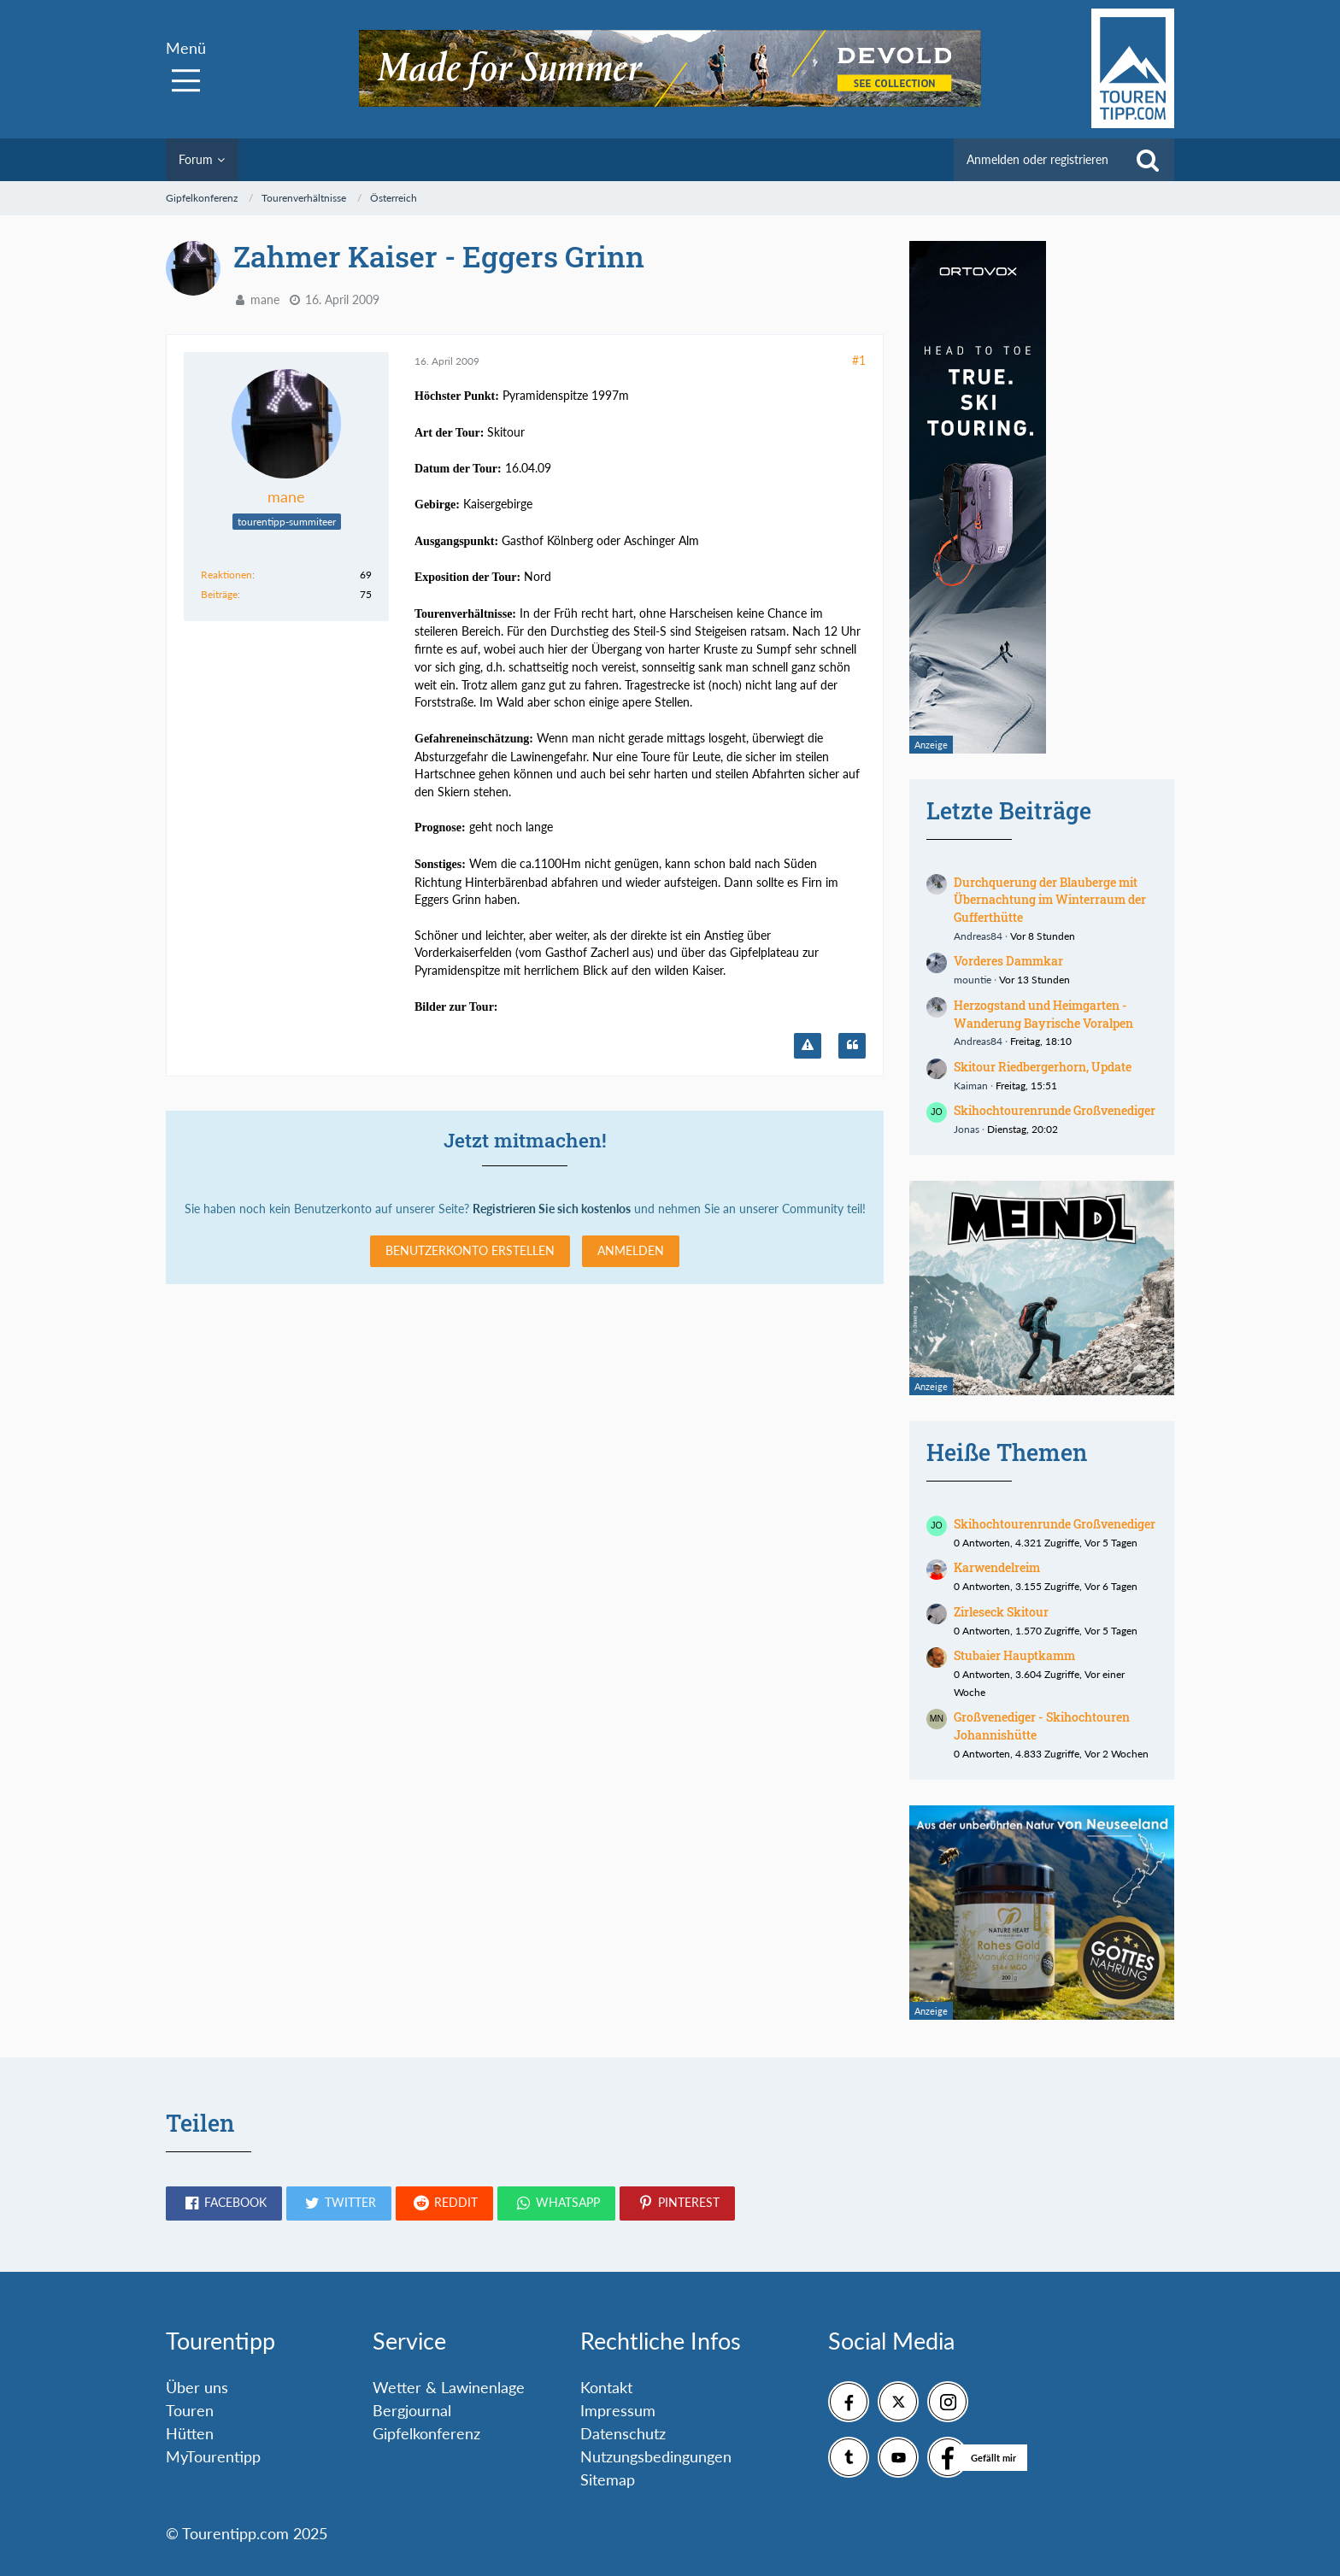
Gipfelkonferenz (426, 2433)
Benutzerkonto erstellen (470, 1250)
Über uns (197, 2387)
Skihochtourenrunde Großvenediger (1054, 1110)
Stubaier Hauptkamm (1014, 1655)
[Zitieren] (852, 1046)
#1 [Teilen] (859, 360)
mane (264, 299)
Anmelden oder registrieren (1037, 159)
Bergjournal (412, 2410)
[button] (224, 2203)
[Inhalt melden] (807, 1046)
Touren (190, 2410)
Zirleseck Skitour (1001, 1612)
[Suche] (1147, 159)
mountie (972, 979)
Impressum (617, 2410)
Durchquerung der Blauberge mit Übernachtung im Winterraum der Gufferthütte (1050, 899)
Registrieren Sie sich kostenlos (552, 1208)
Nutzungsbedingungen (656, 2456)
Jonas (966, 1129)
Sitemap (607, 2479)
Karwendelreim (997, 1567)
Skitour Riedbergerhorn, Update (1042, 1067)
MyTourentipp (213, 2456)
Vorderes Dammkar (1008, 961)
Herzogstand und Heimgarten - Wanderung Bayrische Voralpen (1043, 1014)
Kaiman (971, 1085)
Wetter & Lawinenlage (449, 2387)
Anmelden (630, 1250)
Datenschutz (623, 2433)
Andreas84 (978, 936)
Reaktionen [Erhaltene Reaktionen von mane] (226, 574)
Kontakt (606, 2387)
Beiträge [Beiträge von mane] (219, 594)
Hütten (190, 2433)
